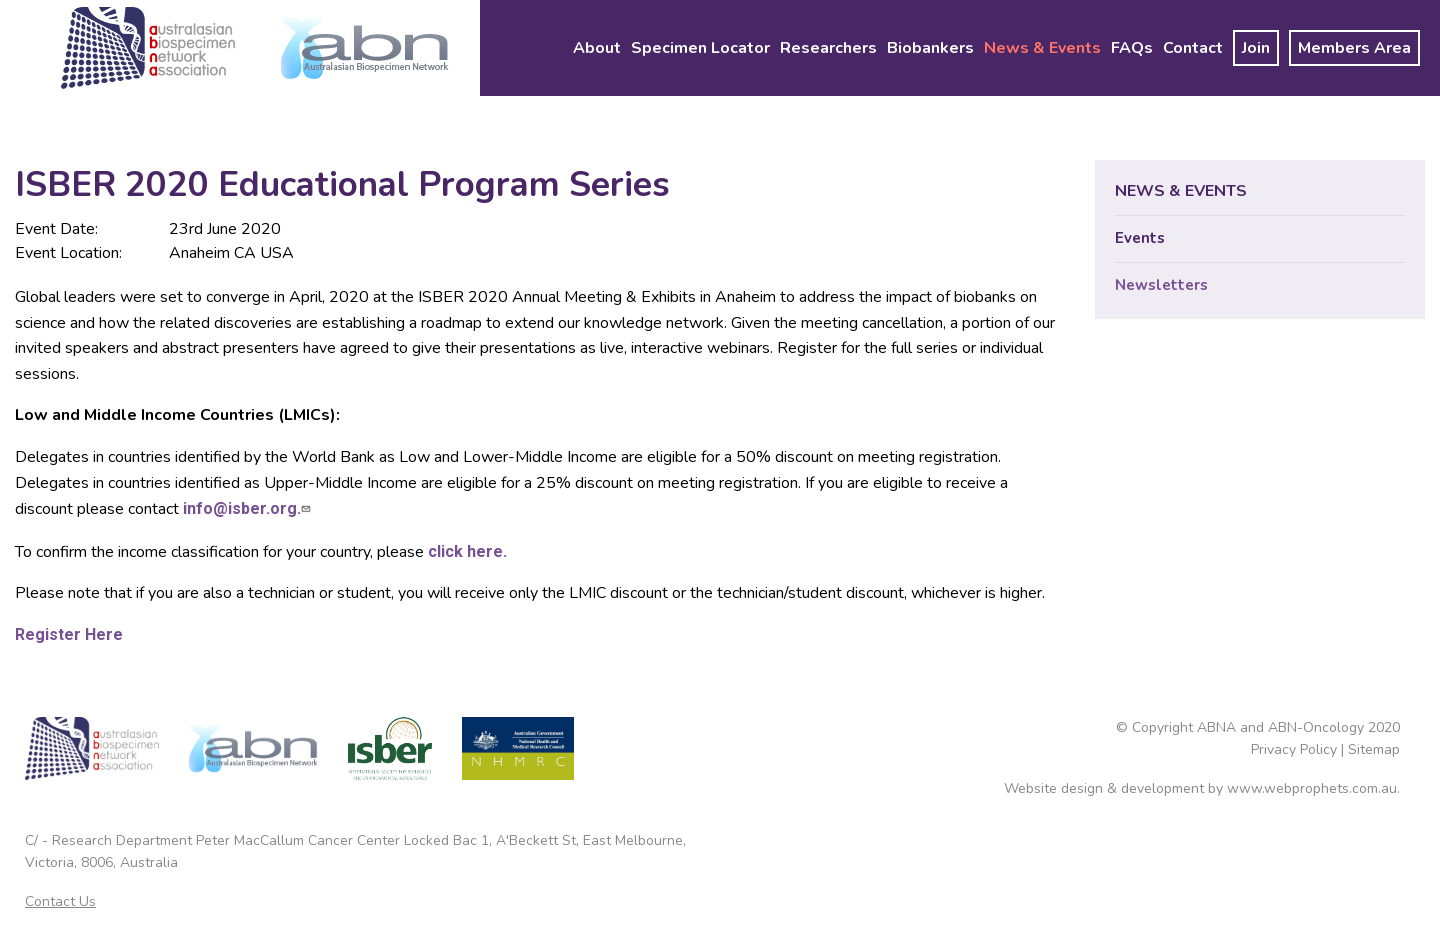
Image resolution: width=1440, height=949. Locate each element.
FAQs (1132, 48)
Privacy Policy (1294, 749)
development (1162, 788)
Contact (1193, 48)
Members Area (1354, 48)
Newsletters (1161, 285)
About (597, 48)
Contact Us (60, 901)
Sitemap (1374, 749)
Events (1140, 238)
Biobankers (930, 48)
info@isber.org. (249, 508)
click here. (467, 551)
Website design (1053, 788)
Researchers (828, 48)
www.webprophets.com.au (1312, 788)
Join (1256, 48)
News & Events (1042, 48)
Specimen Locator (700, 48)
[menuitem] (597, 48)
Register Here (69, 634)
